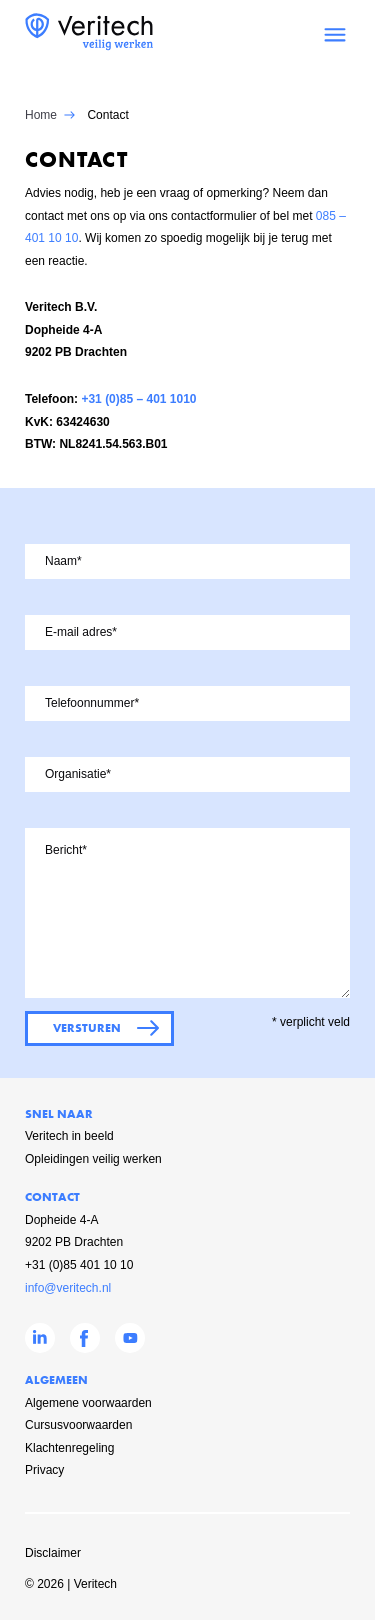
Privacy (44, 1470)
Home (41, 115)
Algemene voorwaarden (88, 1403)
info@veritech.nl (68, 1288)
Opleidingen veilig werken (93, 1159)
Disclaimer (53, 1553)
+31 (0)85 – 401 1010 (138, 399)
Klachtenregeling (69, 1448)
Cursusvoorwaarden (78, 1425)
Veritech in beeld (69, 1136)
